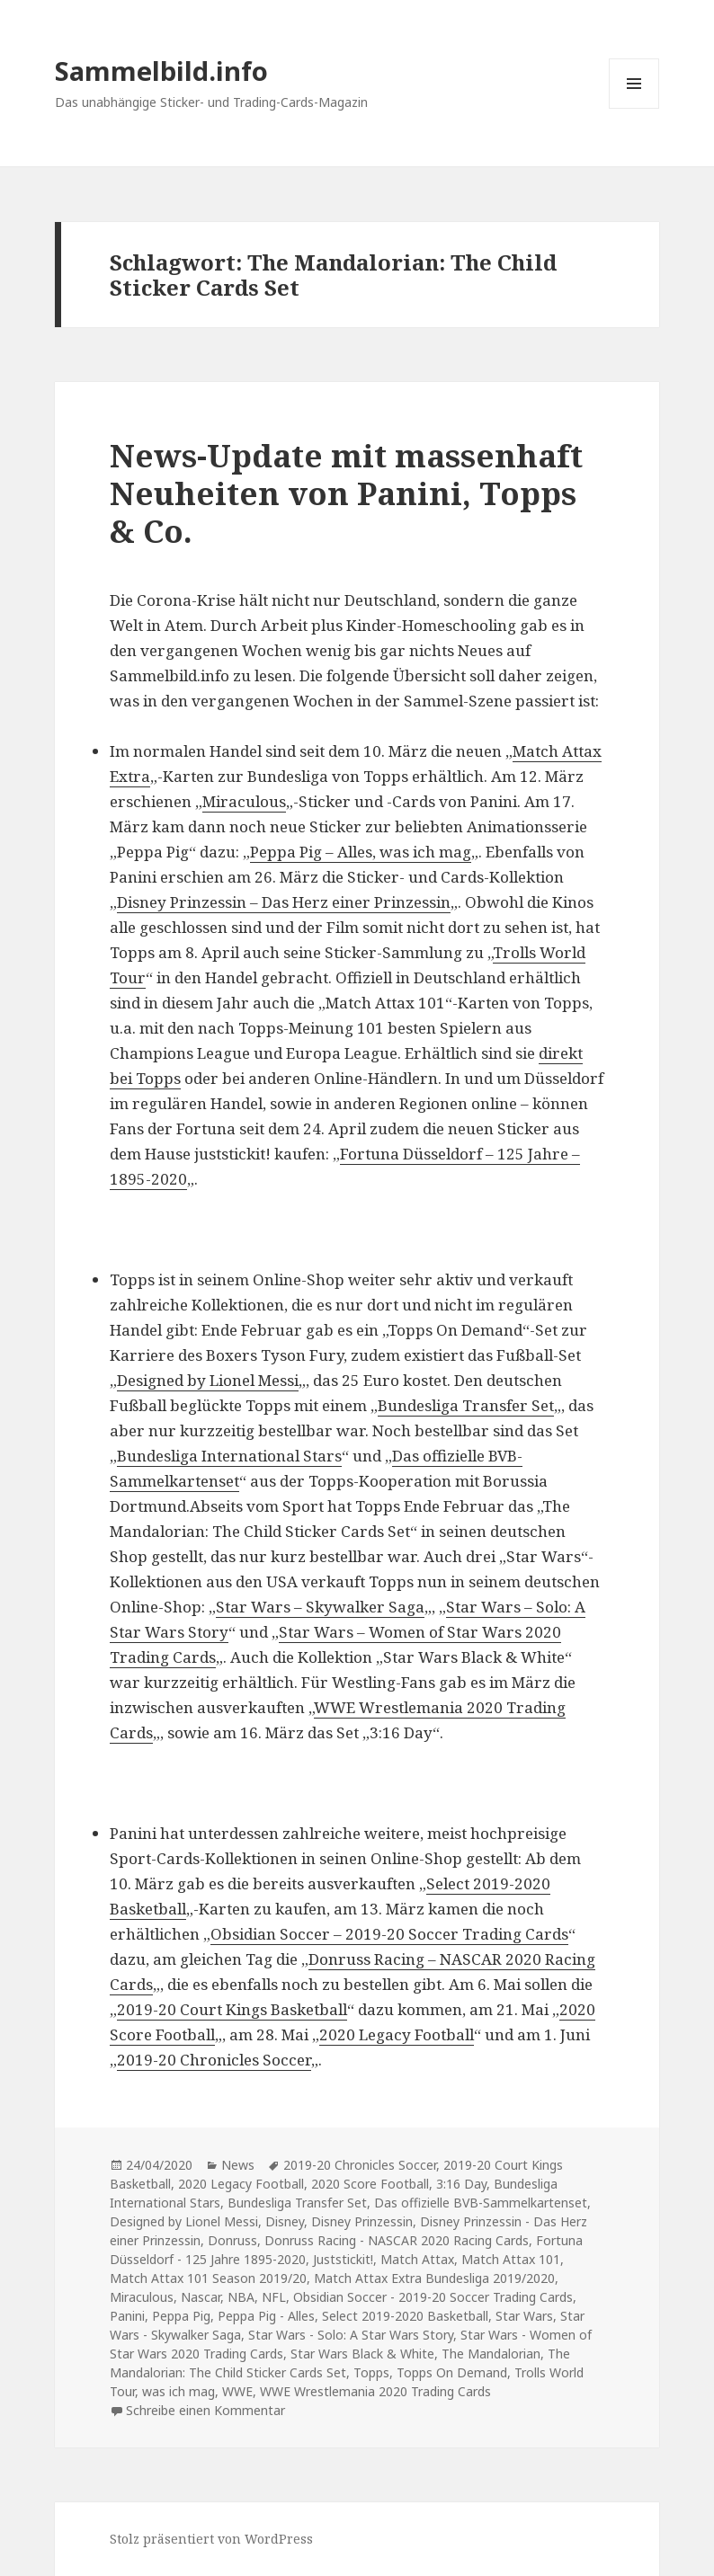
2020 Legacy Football (396, 2034)
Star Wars (524, 2315)
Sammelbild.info (161, 70)
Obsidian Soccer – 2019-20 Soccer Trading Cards (389, 1933)
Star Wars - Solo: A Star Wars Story (350, 2334)
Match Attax (417, 2259)
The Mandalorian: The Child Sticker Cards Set (340, 2363)
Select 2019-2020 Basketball (405, 2315)
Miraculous (244, 801)
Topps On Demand (452, 2372)
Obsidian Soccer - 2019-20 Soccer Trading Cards (433, 2296)
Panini (127, 2315)
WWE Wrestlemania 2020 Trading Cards (375, 2391)
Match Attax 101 (510, 2259)
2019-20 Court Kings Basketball (232, 2009)
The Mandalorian (491, 2353)
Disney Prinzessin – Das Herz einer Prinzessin (284, 902)
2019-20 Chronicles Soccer (214, 2059)
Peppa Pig (181, 2315)
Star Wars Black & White (362, 2353)
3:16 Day (461, 2183)
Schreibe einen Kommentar (205, 2410)
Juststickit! (343, 2259)
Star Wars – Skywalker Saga (320, 1606)
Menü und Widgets (634, 108)
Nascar (200, 2296)
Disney (284, 2221)
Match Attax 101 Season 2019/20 (208, 2278)
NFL (274, 2296)
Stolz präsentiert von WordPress (211, 2538)
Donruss (232, 2240)
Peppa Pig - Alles (266, 2315)
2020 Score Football (370, 2183)
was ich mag (178, 2391)
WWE (237, 2391)
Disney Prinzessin (362, 2221)
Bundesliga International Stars (229, 1455)
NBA (241, 2296)
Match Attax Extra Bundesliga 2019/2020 (434, 2278)
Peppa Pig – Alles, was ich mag (360, 851)
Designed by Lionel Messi (208, 1380)
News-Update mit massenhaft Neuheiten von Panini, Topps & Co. (346, 493)
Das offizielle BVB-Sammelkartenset (480, 2202)
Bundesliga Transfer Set (466, 1405)
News (237, 2164)
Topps (371, 2372)
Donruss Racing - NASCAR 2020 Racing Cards (396, 2240)
